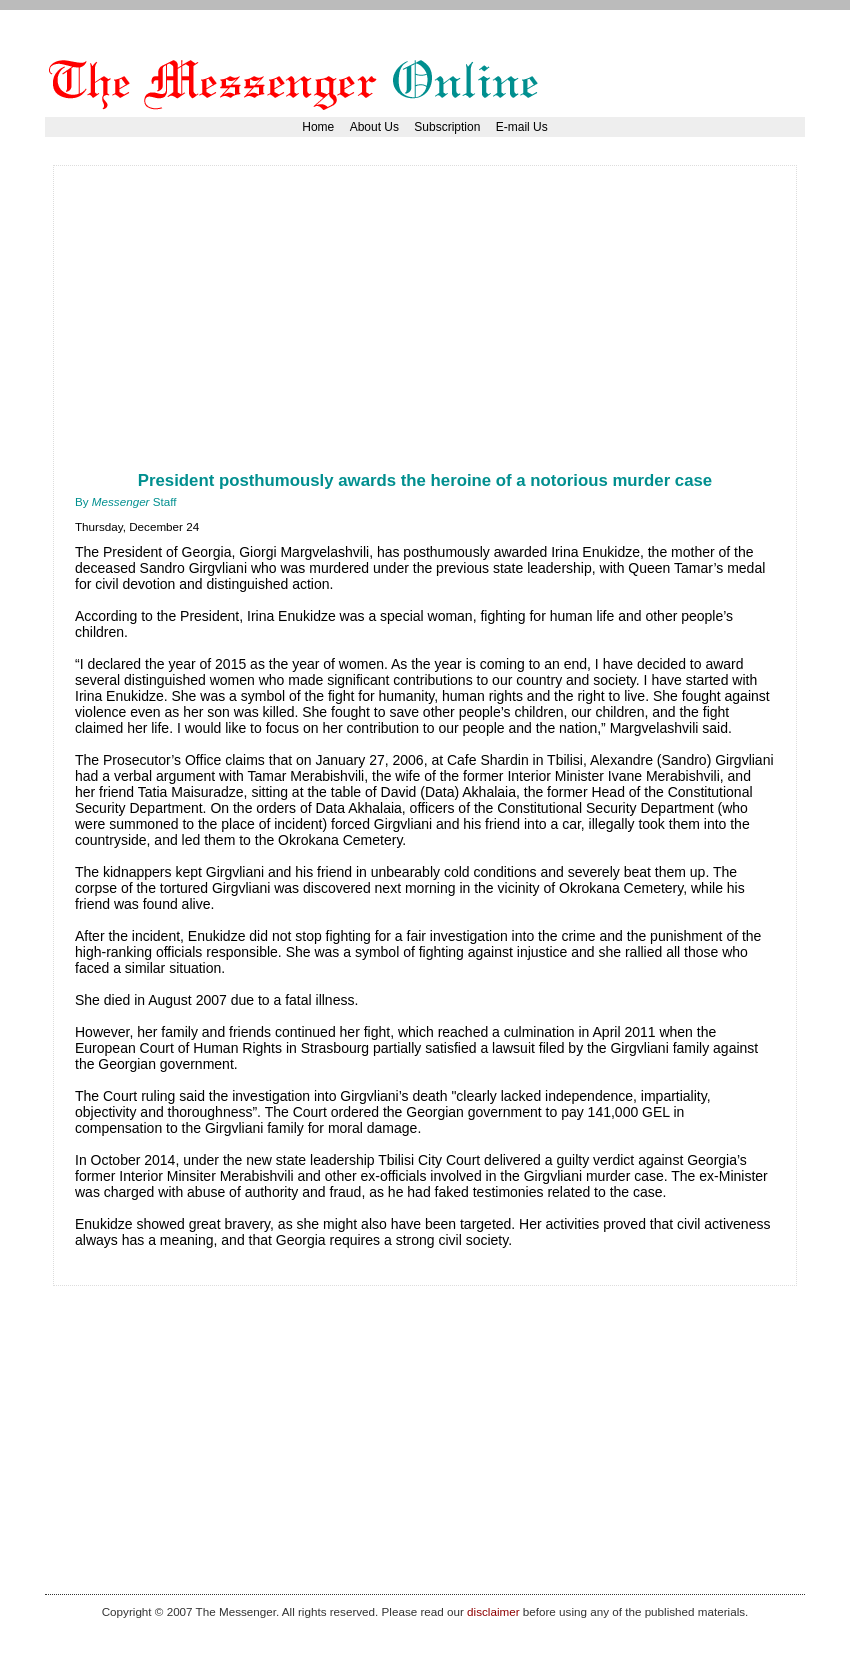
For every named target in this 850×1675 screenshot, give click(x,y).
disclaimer (493, 1611)
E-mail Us (522, 127)
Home (318, 127)
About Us (374, 127)
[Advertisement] (309, 327)
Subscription (447, 127)
